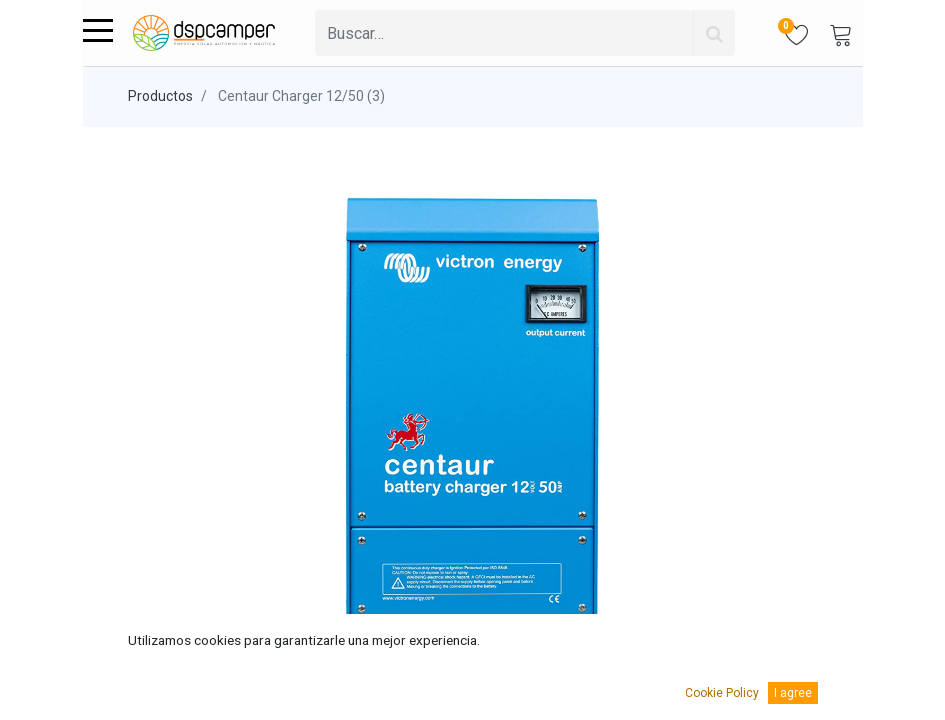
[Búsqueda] (714, 33)
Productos (160, 96)
